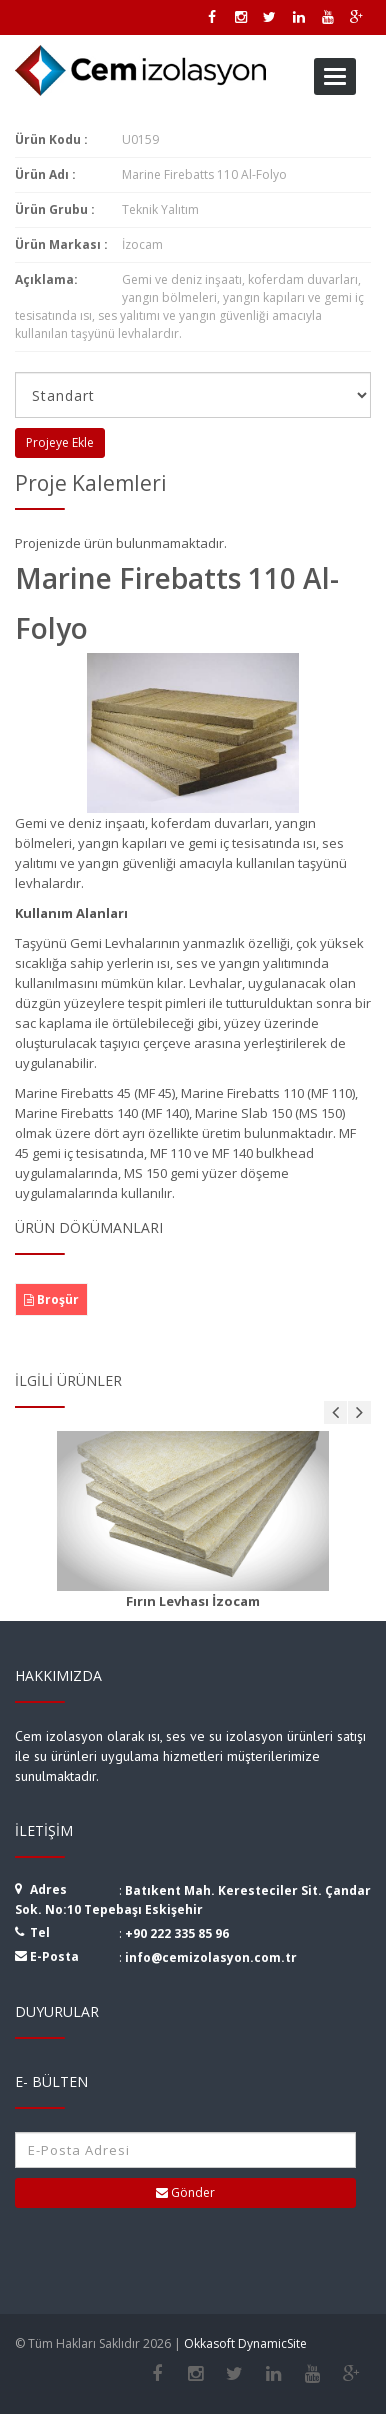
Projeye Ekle (60, 442)
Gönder (185, 2192)
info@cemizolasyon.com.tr (211, 1957)
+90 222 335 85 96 (177, 1933)
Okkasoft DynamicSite (245, 2343)
